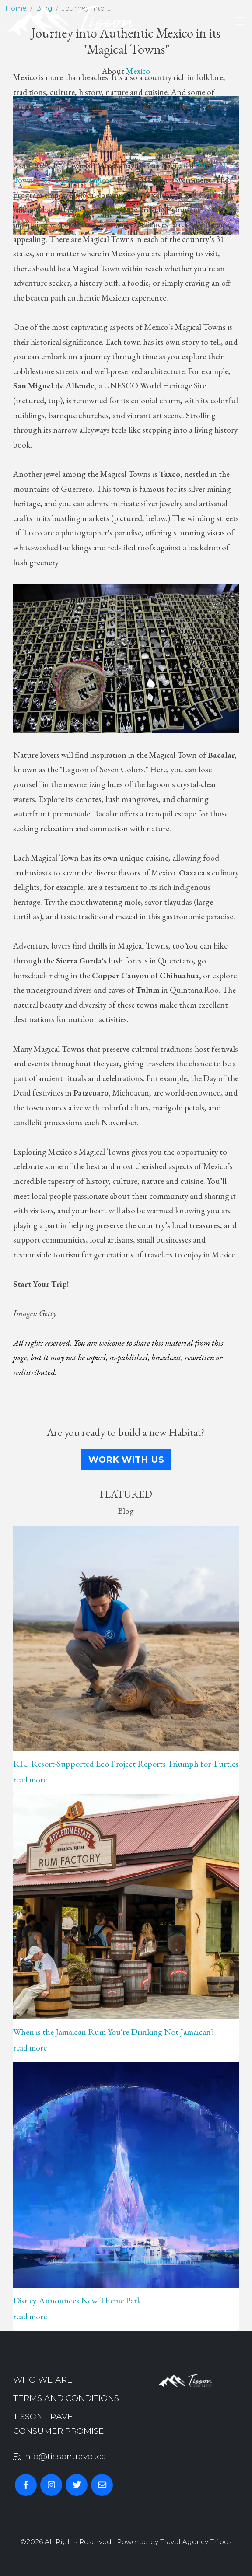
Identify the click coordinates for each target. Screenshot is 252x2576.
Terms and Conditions (66, 2398)
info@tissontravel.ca (64, 2456)
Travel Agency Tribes (195, 2542)
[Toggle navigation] (240, 21)
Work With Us (126, 1459)
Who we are (43, 2379)
